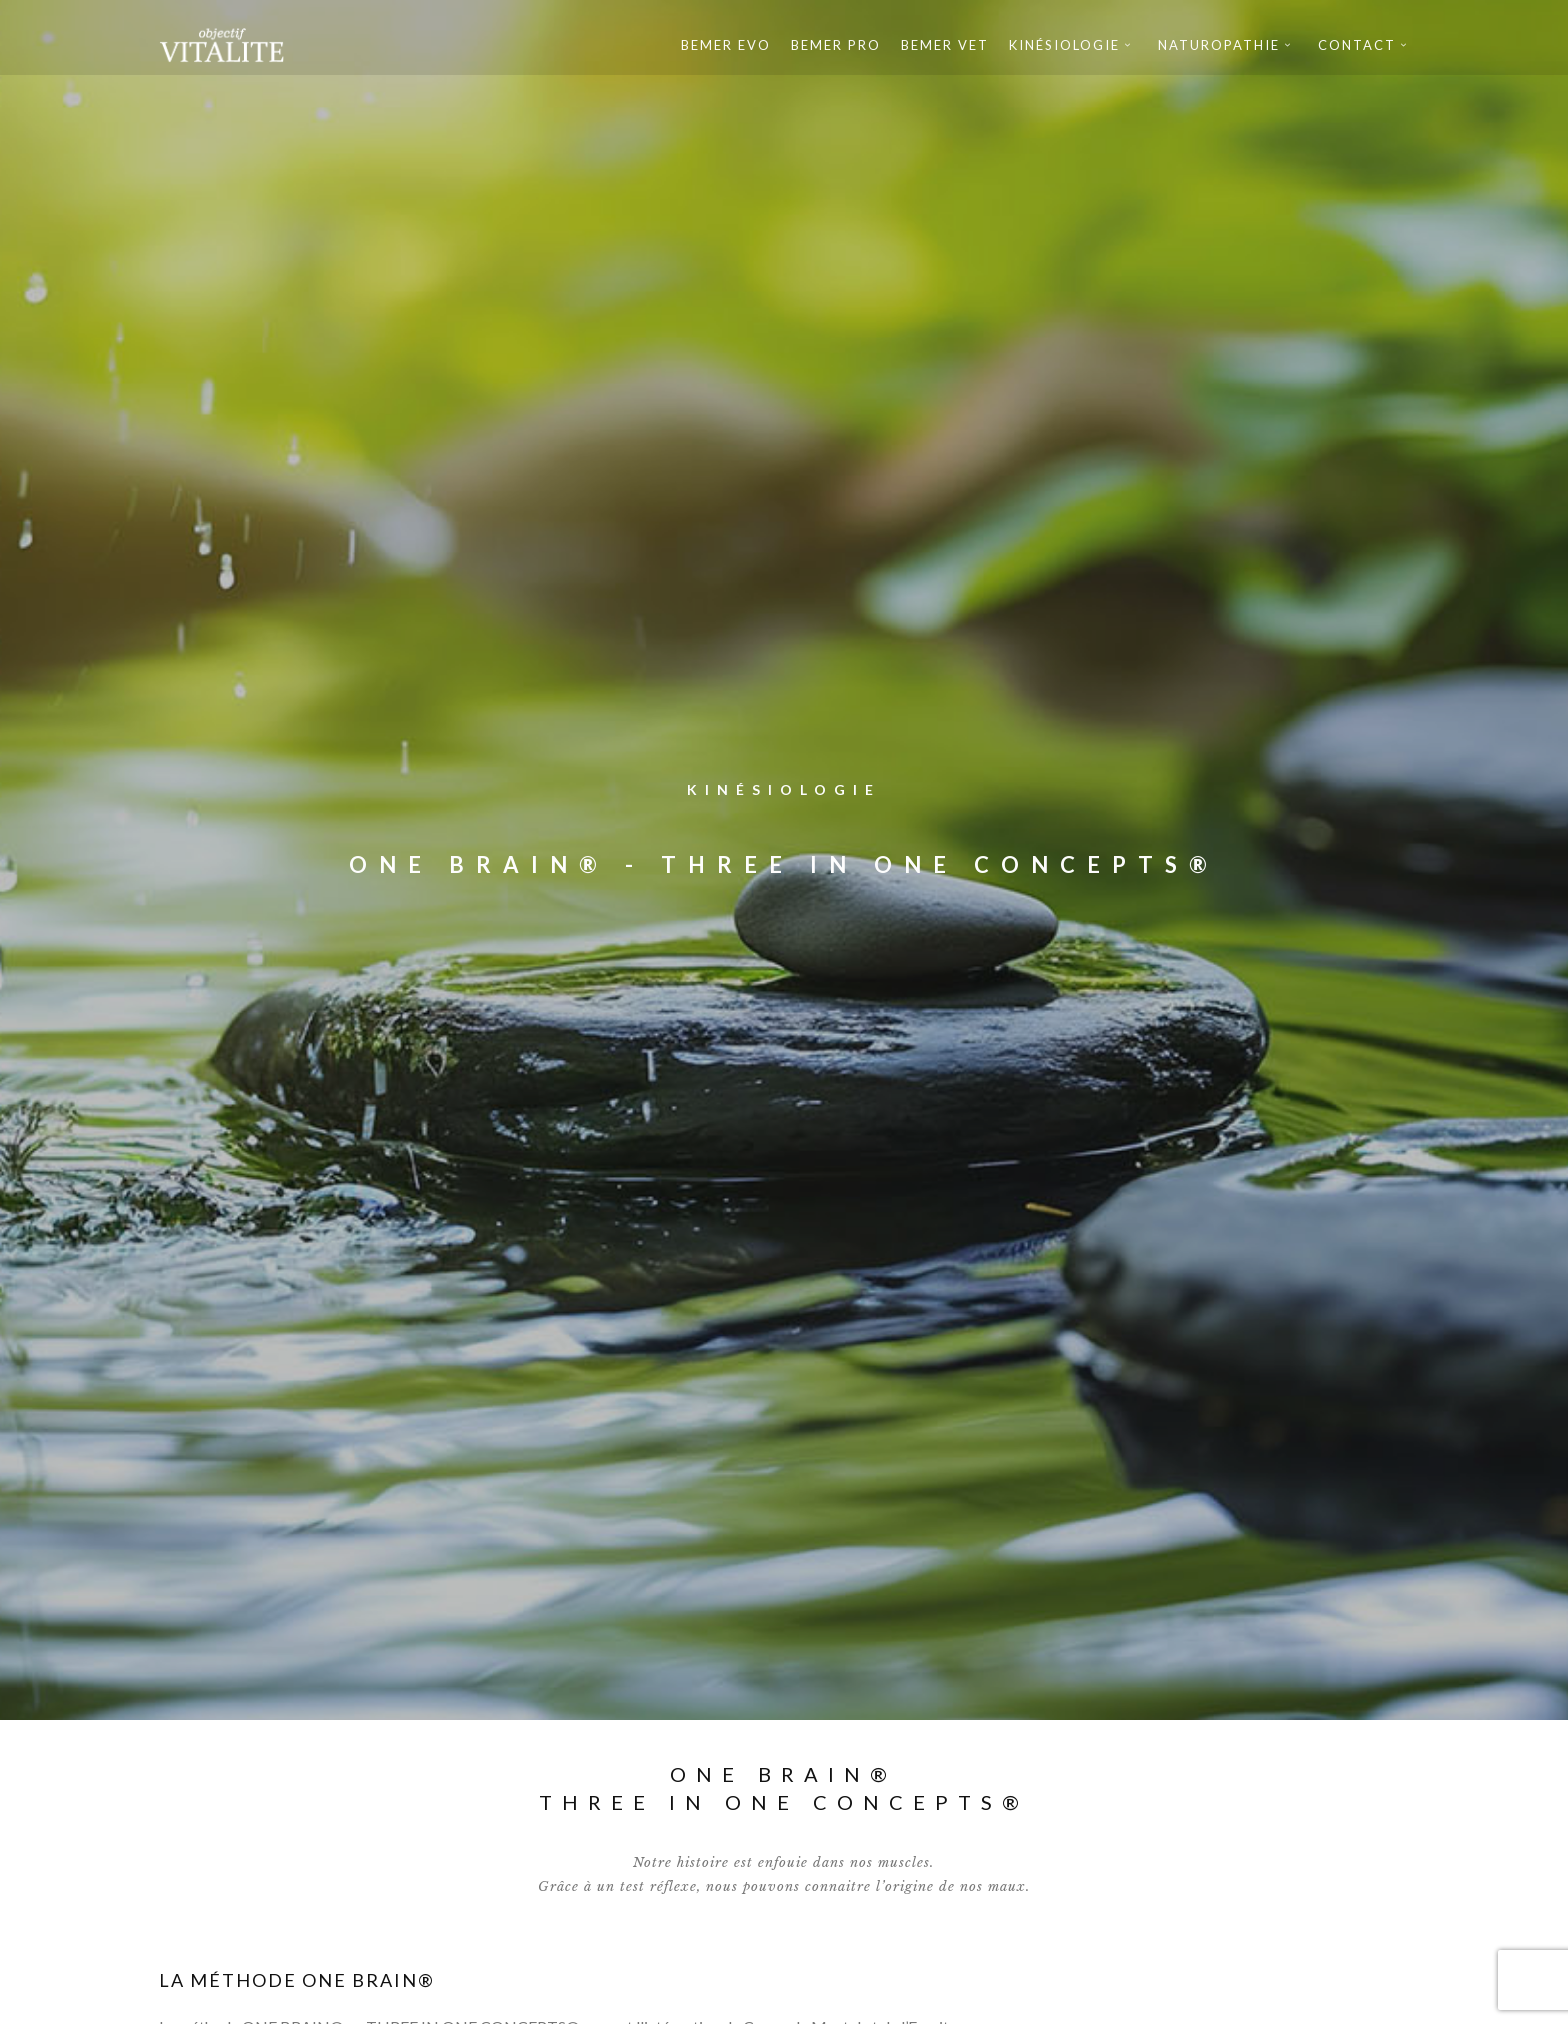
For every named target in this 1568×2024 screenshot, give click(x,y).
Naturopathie (1219, 45)
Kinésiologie (1064, 45)
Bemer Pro (836, 45)
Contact (1357, 45)
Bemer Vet (945, 45)
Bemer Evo (726, 45)
